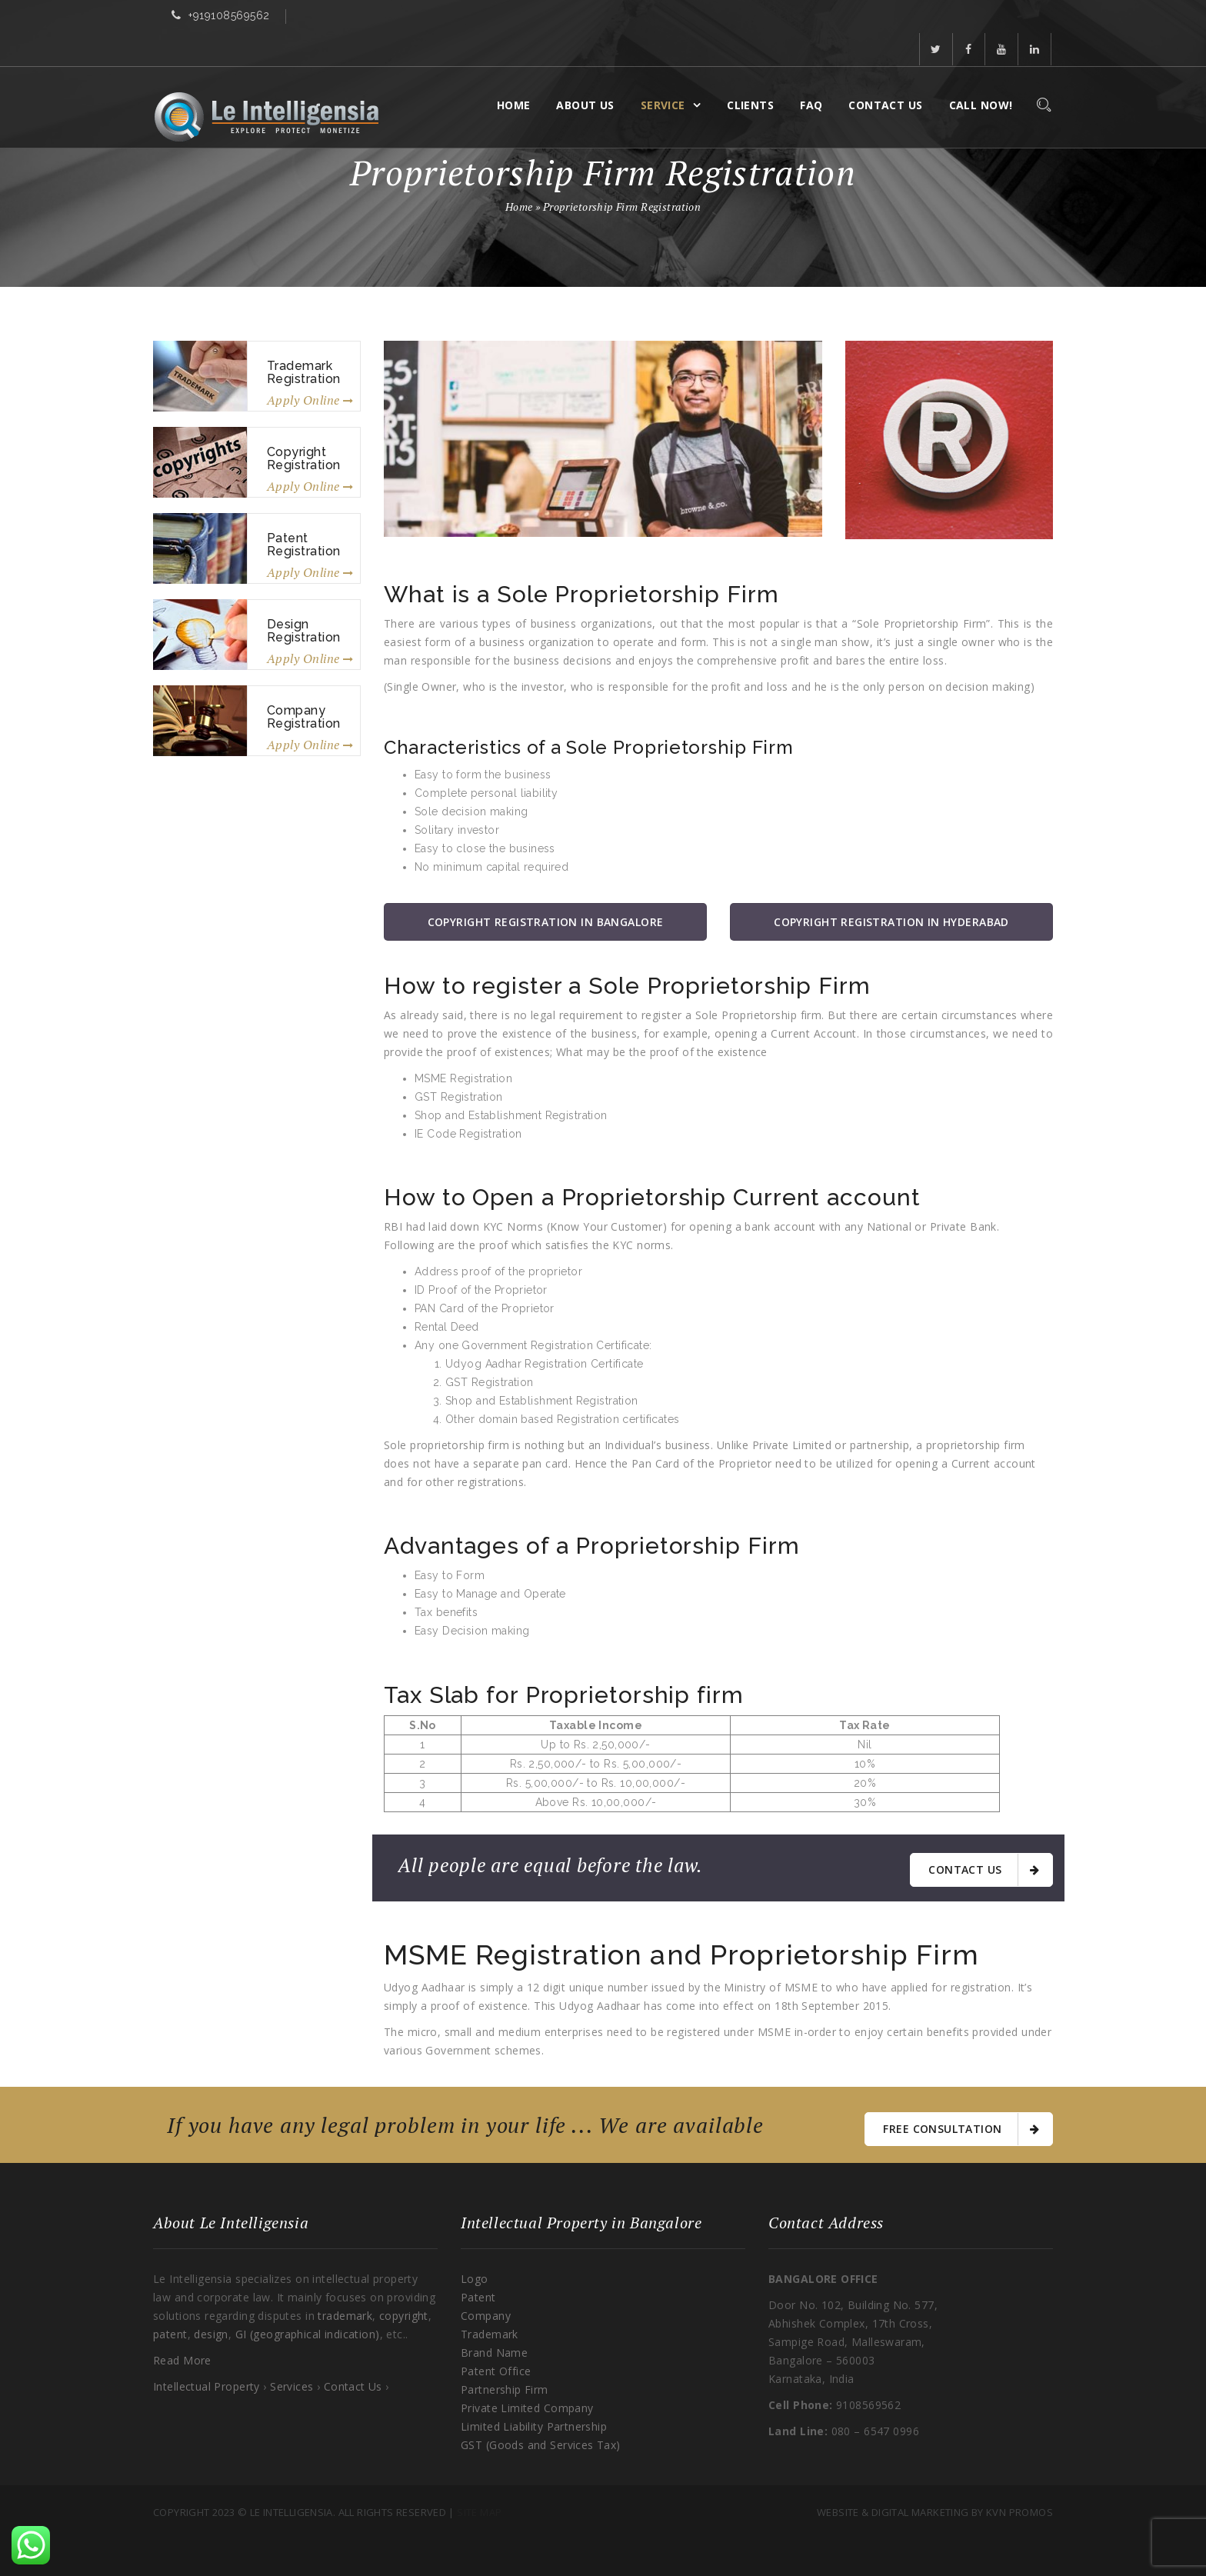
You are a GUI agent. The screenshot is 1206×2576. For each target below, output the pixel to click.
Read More (182, 2360)
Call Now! (989, 74)
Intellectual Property (208, 2386)
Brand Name (494, 2352)
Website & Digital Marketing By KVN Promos (935, 2512)
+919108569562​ (229, 18)
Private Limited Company (527, 2408)
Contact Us (894, 74)
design (209, 2334)
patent (170, 2334)
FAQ (819, 74)
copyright (403, 2315)
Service (670, 74)
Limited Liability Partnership (534, 2426)
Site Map (479, 2512)
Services (293, 2386)
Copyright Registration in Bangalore (546, 922)
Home (521, 74)
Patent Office (496, 2371)
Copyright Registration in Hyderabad (891, 922)
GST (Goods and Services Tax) (541, 2445)
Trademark (489, 2334)
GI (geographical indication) (307, 2334)
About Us (593, 74)
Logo (474, 2278)
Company (486, 2315)
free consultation (961, 2127)
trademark (345, 2315)
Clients (758, 74)
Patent (478, 2297)
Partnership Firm (504, 2389)
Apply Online (310, 400)
